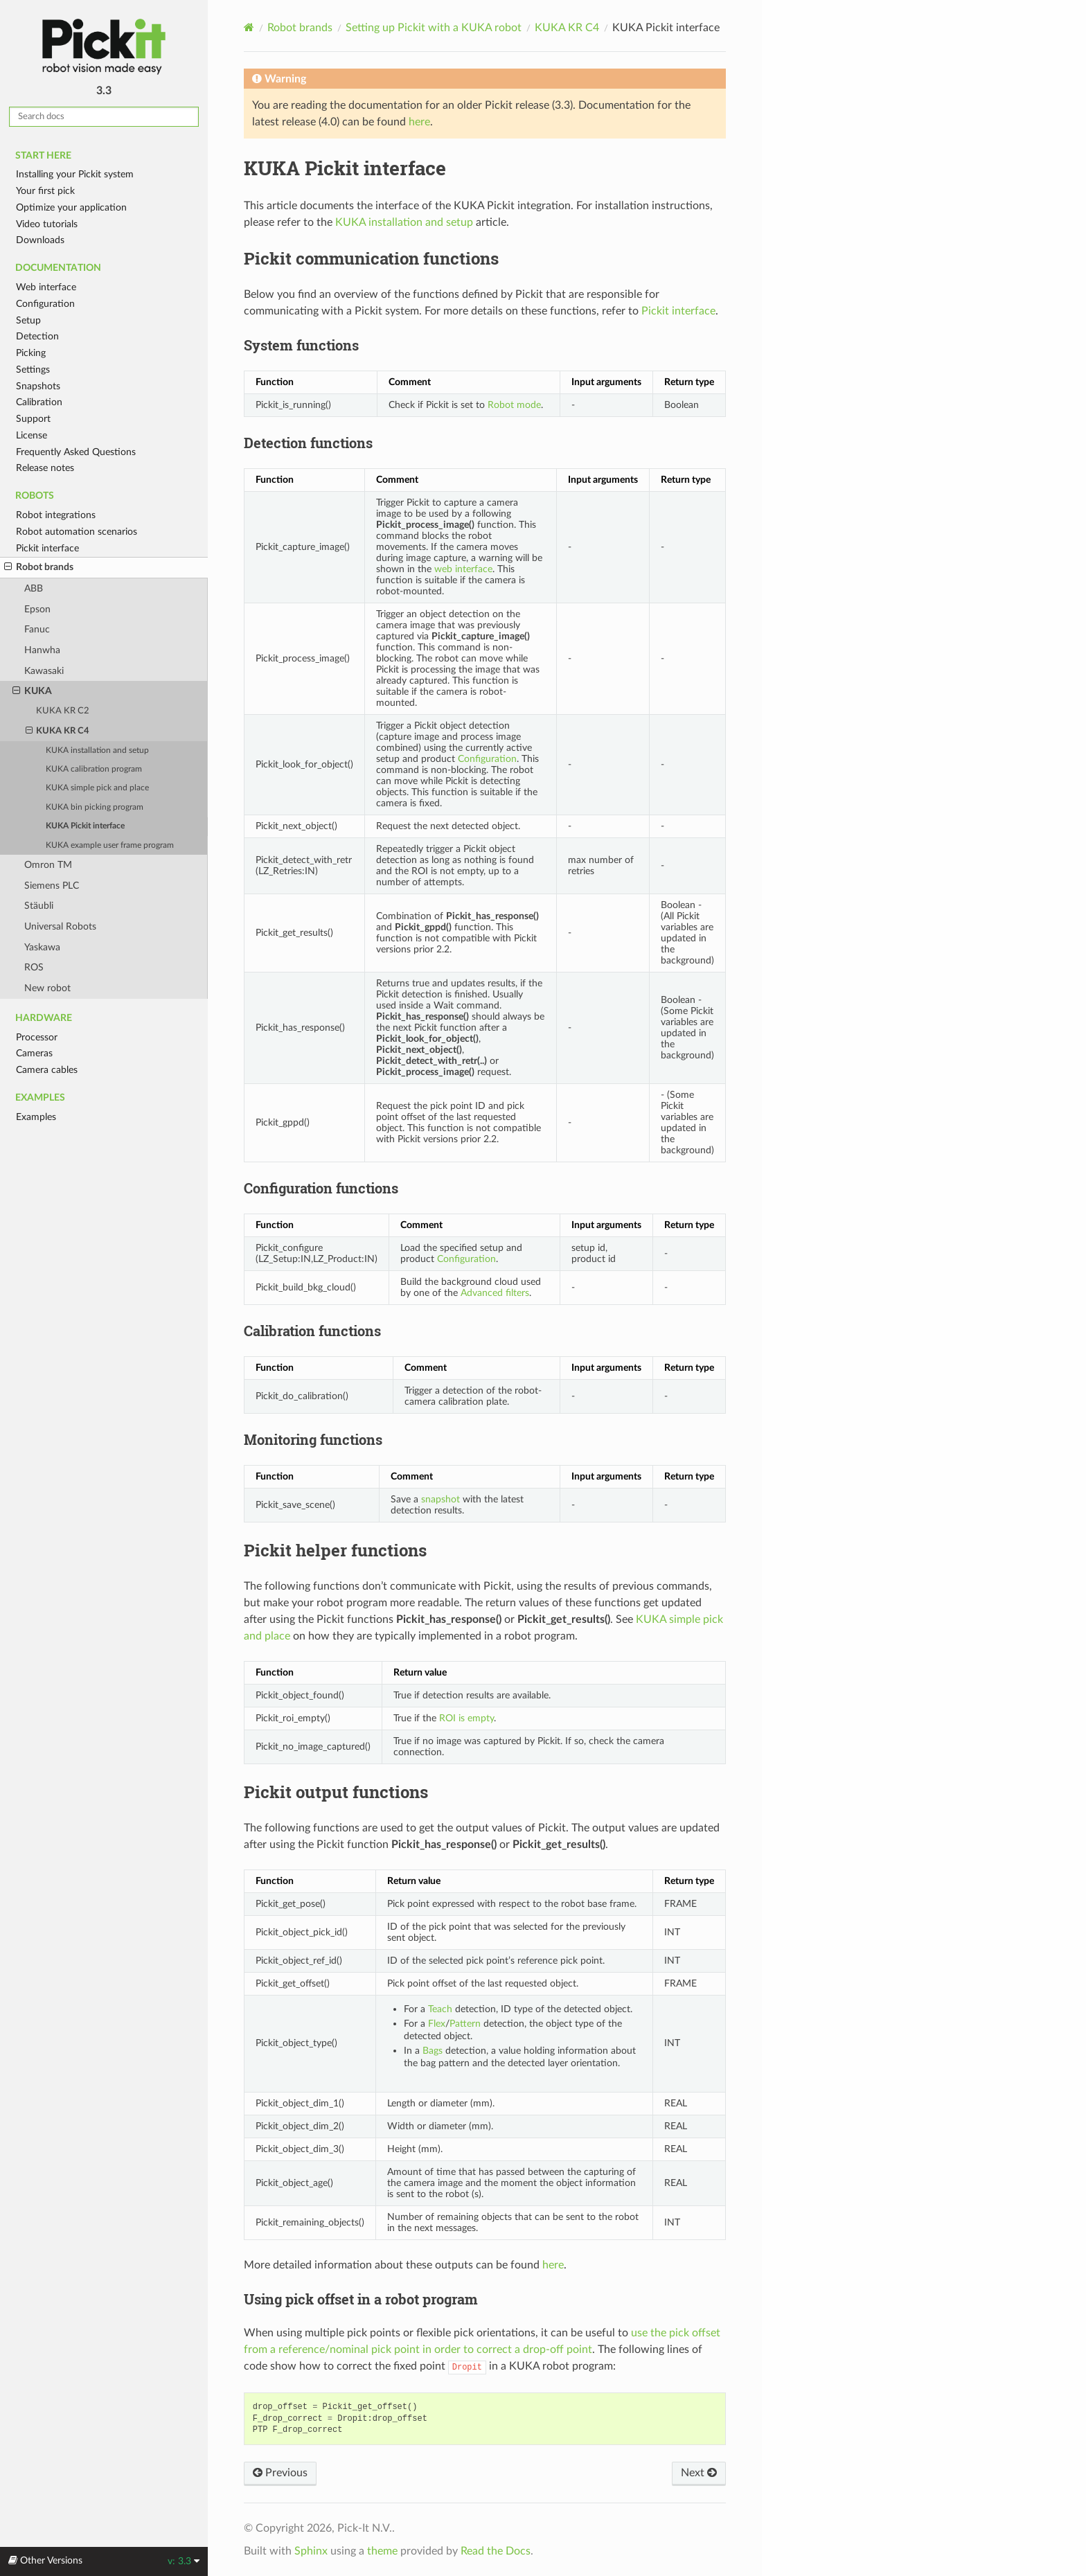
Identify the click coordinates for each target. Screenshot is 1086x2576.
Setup (28, 320)
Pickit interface (47, 548)
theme (382, 2551)
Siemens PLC (51, 885)
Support (33, 419)
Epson (37, 609)
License (31, 435)
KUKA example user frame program (110, 845)
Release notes (45, 468)
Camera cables (47, 1070)
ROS (34, 967)
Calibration (39, 402)
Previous (280, 2472)
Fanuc (37, 629)
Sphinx (311, 2551)
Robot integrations (56, 515)
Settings (33, 369)
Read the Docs (496, 2551)
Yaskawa (42, 947)
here (419, 121)
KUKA (32, 691)
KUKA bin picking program (94, 807)
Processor (36, 1037)
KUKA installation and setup (97, 750)
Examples (36, 1117)
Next (699, 2472)
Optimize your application (71, 207)
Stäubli (38, 905)
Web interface (46, 287)
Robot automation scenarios (76, 531)
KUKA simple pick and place (97, 788)
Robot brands (38, 567)
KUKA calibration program (94, 769)
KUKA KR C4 (58, 731)
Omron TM (48, 865)
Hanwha (42, 650)
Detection (37, 336)
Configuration (45, 304)
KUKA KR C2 (62, 711)
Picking (31, 353)
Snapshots (38, 386)
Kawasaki (44, 671)
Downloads (40, 240)
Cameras (34, 1053)
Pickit (104, 47)
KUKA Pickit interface (85, 826)
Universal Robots (60, 926)
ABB (33, 588)
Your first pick (45, 191)
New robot (47, 988)
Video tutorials (47, 224)
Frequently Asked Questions (76, 452)
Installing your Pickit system (75, 174)
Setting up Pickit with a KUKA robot (434, 27)
